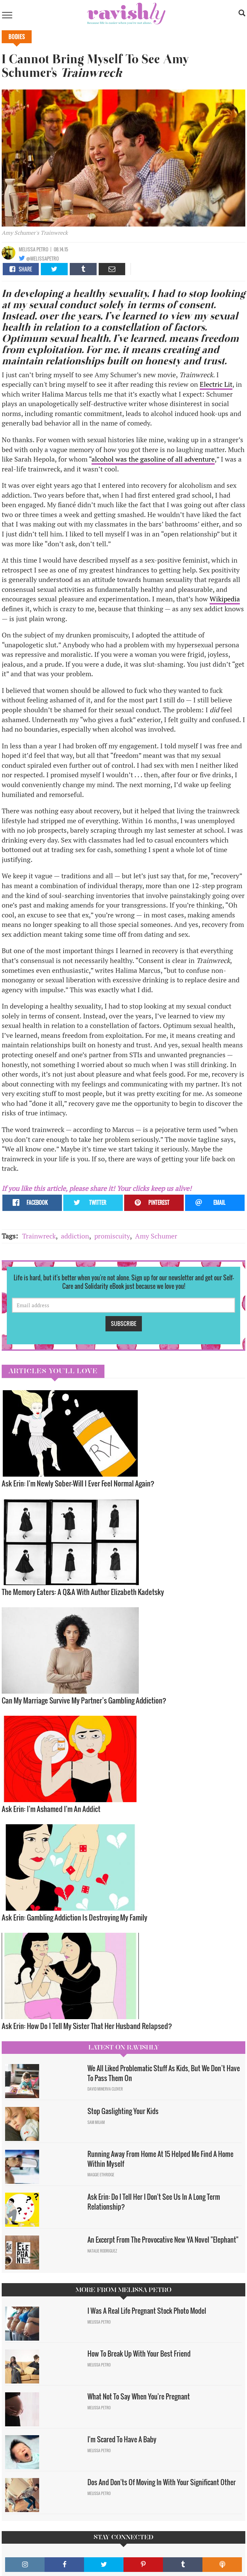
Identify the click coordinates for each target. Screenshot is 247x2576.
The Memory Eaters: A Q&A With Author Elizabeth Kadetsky (83, 1591)
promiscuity (112, 1236)
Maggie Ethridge (100, 2174)
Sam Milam (96, 2122)
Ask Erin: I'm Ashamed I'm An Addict (51, 1809)
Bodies (17, 37)
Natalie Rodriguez (102, 2251)
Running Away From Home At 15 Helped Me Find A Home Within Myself (160, 2159)
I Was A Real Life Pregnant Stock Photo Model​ (146, 2311)
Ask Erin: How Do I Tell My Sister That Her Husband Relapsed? (88, 2026)
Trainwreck (39, 1236)
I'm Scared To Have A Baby (122, 2439)
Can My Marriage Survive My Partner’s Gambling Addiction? (84, 1700)
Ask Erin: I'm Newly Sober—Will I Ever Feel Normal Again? (78, 1483)
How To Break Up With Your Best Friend (139, 2353)
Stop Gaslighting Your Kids (123, 2111)
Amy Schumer (156, 1236)
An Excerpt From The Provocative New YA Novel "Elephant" (162, 2239)
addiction (75, 1236)
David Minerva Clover (105, 2089)
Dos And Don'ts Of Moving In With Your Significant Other (161, 2482)
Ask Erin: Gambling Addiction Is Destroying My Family (74, 1917)
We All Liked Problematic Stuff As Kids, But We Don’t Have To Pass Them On (163, 2073)
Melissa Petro (33, 249)
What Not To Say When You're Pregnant (138, 2396)
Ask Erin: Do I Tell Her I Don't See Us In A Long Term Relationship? (153, 2202)
